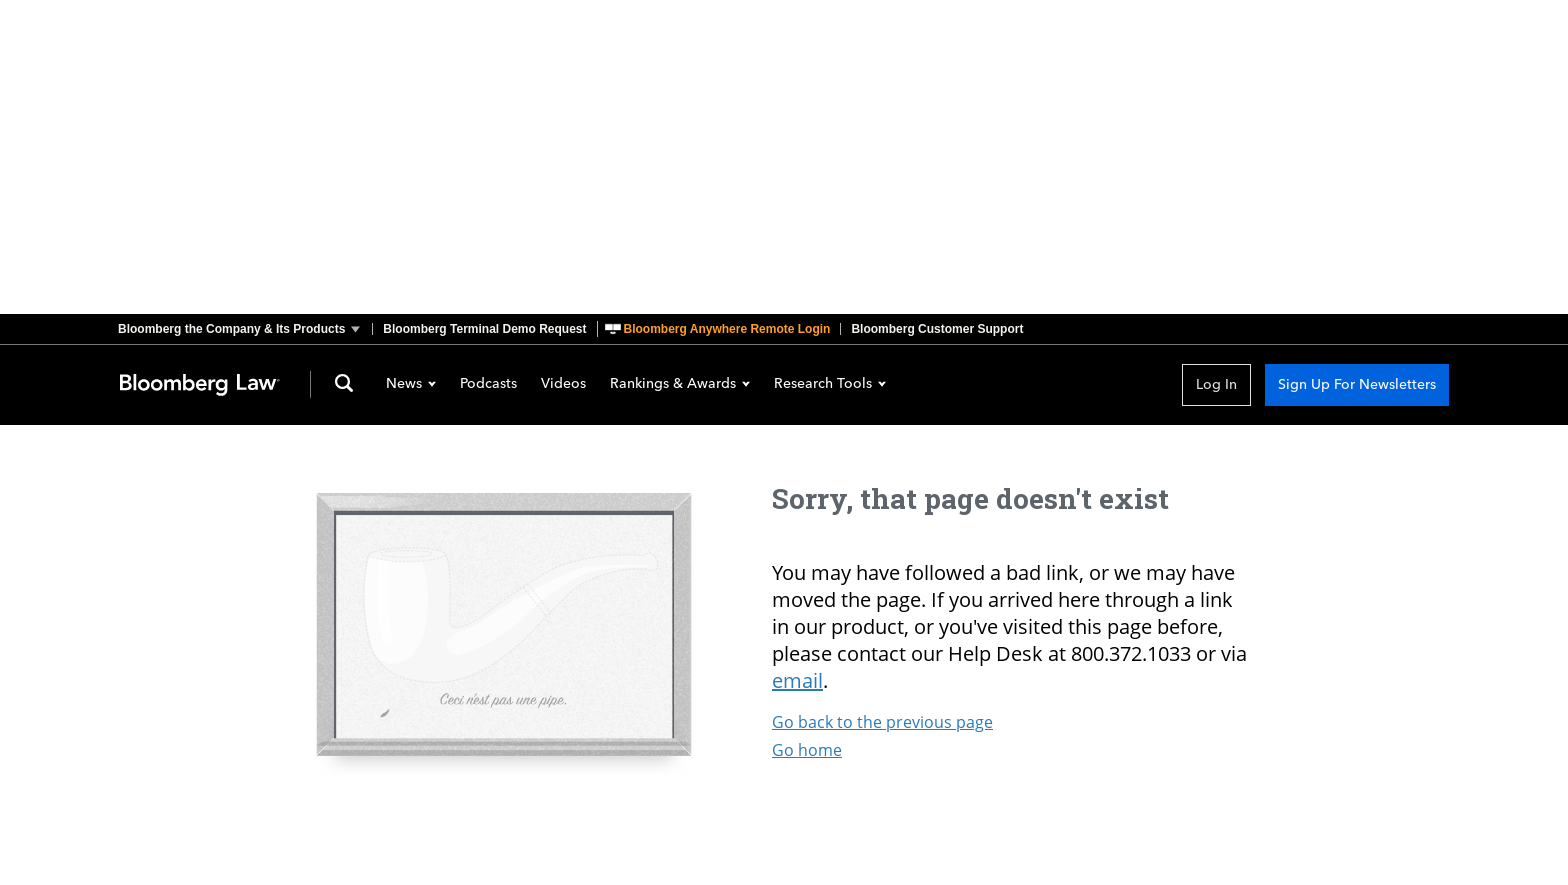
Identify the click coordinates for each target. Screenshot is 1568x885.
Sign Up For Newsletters (1357, 384)
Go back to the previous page (882, 722)
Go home (807, 750)
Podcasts (488, 385)
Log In (1216, 384)
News (411, 385)
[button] (245, 329)
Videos (563, 385)
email (797, 680)
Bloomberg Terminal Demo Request (484, 329)
